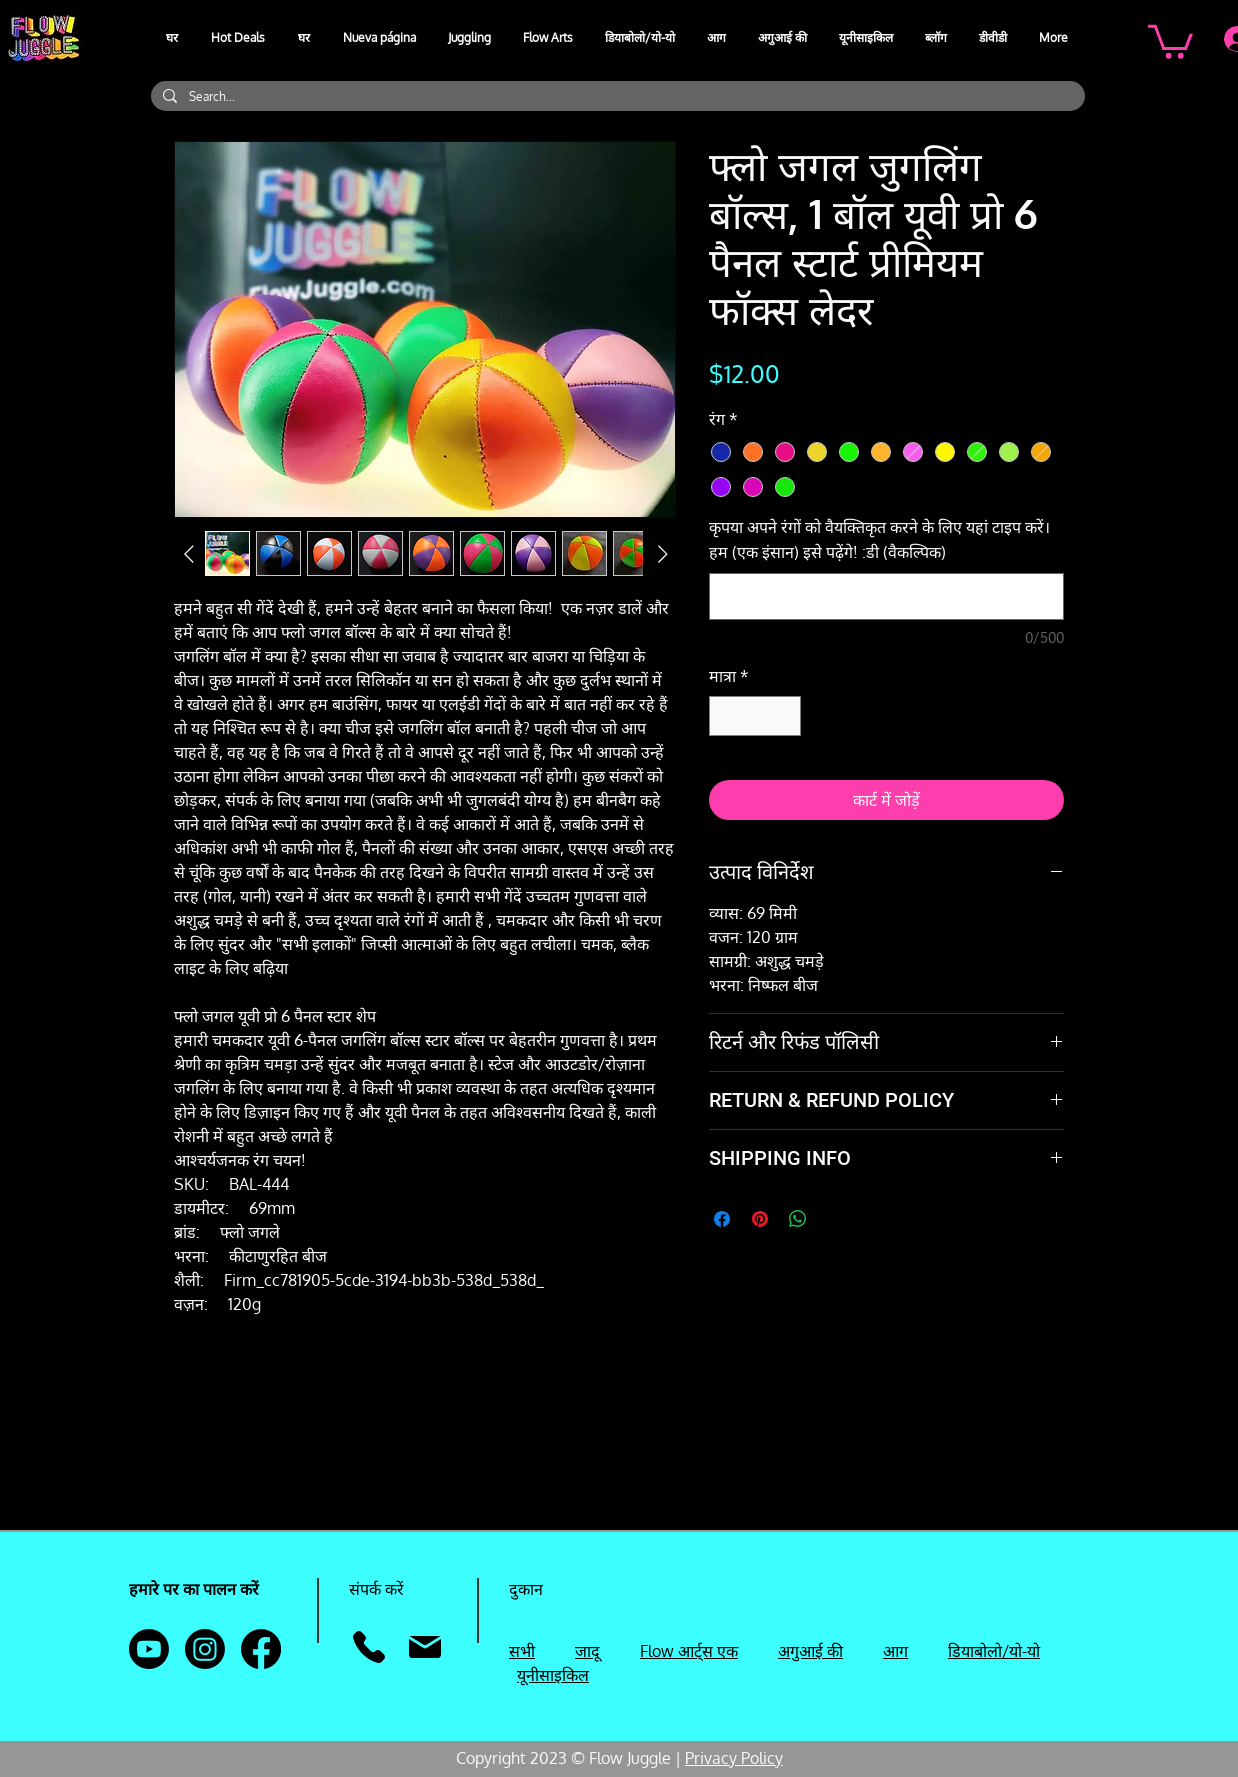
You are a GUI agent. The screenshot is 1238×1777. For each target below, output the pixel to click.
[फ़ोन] (368, 1647)
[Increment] (784, 716)
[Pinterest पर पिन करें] (760, 1219)
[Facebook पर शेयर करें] (722, 1219)
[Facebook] (261, 1649)
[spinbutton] (755, 716)
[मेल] (424, 1647)
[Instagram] (205, 1649)
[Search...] (616, 96)
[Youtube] (149, 1649)
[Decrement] (726, 716)
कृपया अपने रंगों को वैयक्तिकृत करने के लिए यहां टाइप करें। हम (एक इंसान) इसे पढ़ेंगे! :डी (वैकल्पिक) (879, 539)
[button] (470, 38)
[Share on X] (836, 1219)
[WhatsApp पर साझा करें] (798, 1219)
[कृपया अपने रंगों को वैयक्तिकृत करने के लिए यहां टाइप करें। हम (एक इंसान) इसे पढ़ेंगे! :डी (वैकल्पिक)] (886, 596)
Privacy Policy (734, 1758)
